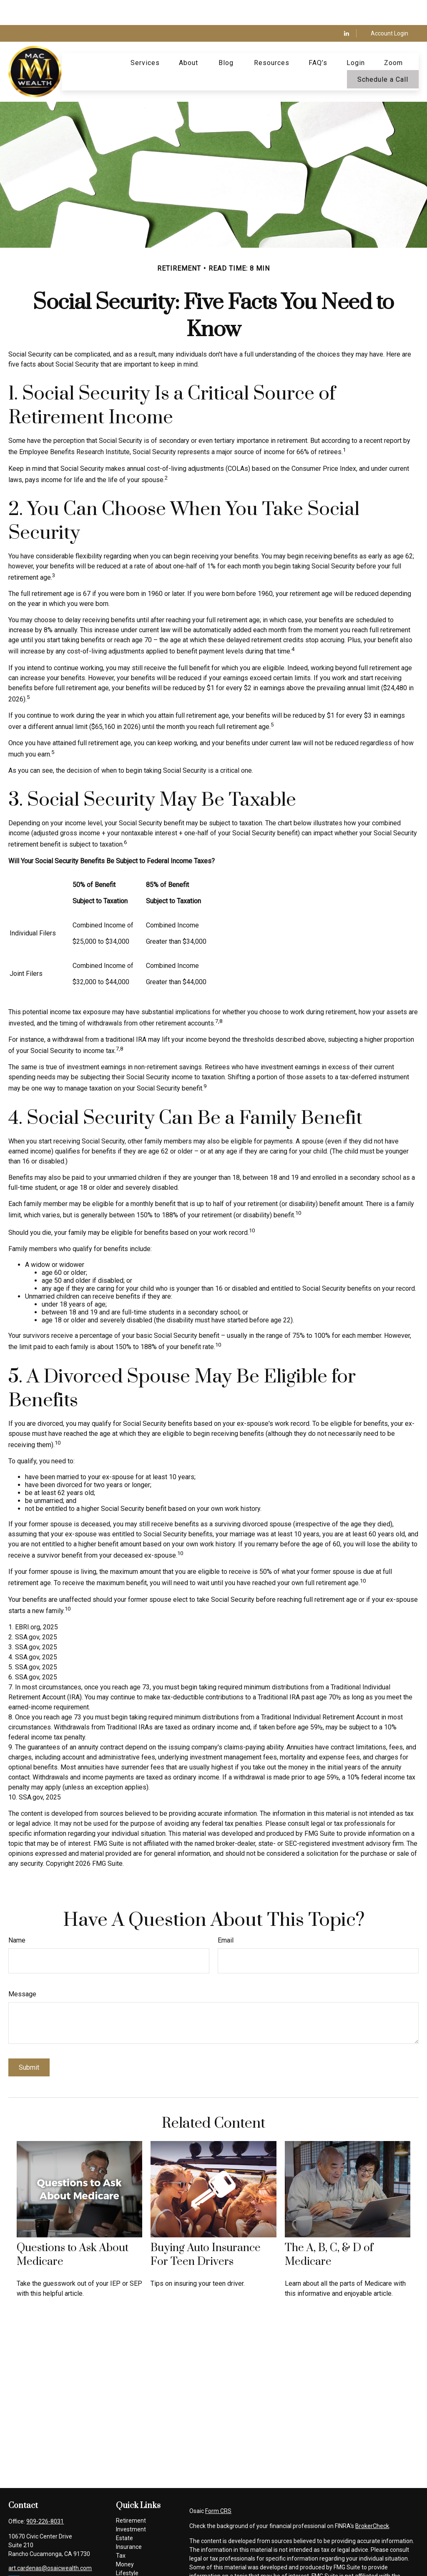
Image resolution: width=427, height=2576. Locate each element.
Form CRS (218, 2486)
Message (22, 1969)
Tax (121, 2530)
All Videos (129, 2565)
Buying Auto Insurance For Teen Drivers (206, 2230)
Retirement (131, 2495)
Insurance (129, 2521)
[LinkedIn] (346, 8)
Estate (124, 2513)
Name (16, 1915)
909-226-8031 (45, 2496)
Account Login (389, 8)
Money (125, 2539)
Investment (131, 2504)
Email (226, 1915)
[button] (145, 37)
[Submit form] (29, 2042)
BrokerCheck (372, 2501)
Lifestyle (127, 2548)
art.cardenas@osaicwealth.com (50, 2543)
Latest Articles (135, 2556)
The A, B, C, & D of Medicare (329, 2230)
